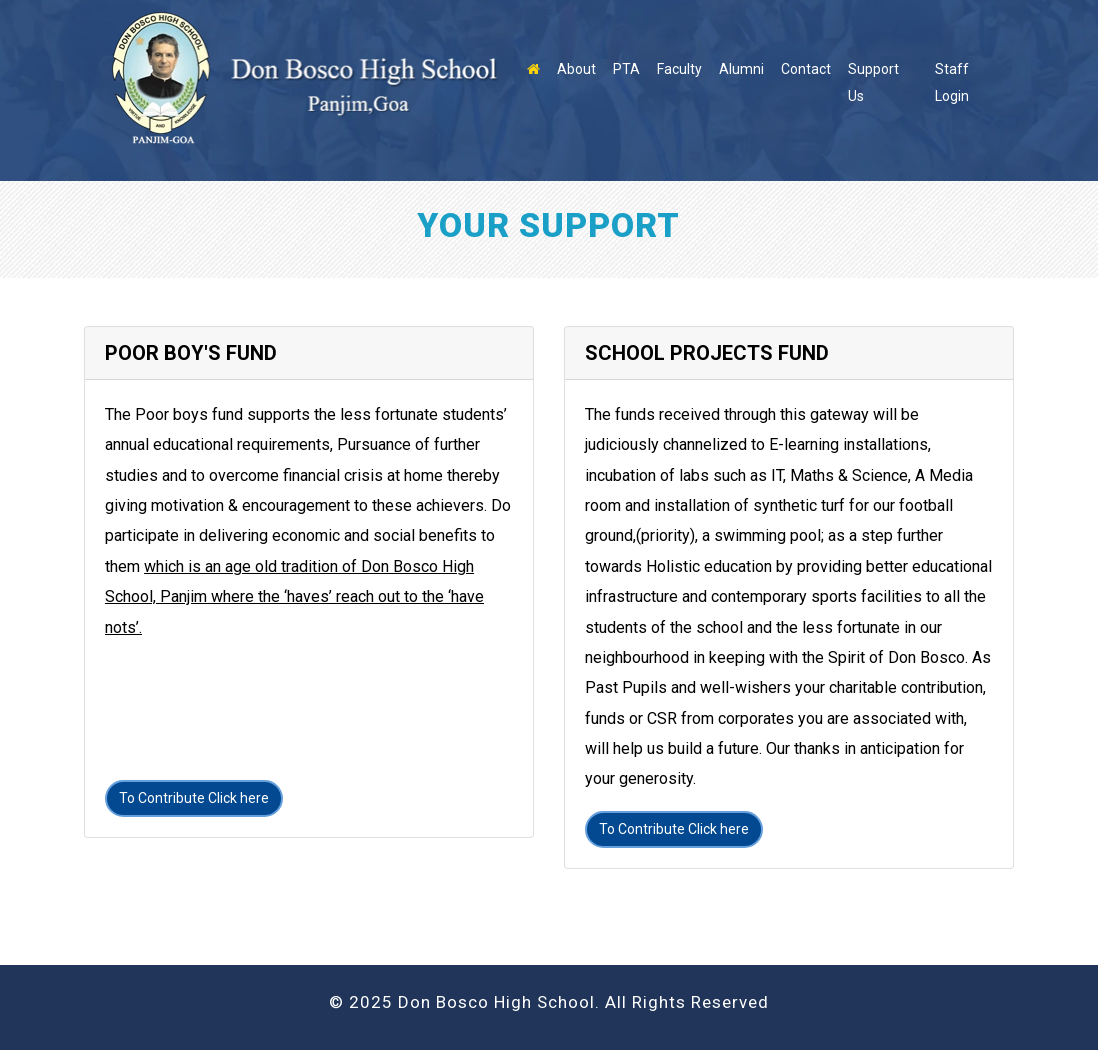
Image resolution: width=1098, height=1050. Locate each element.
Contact (806, 69)
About (576, 69)
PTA (626, 69)
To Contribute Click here (194, 798)
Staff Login (952, 82)
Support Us (873, 82)
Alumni (741, 69)
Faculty (679, 69)
